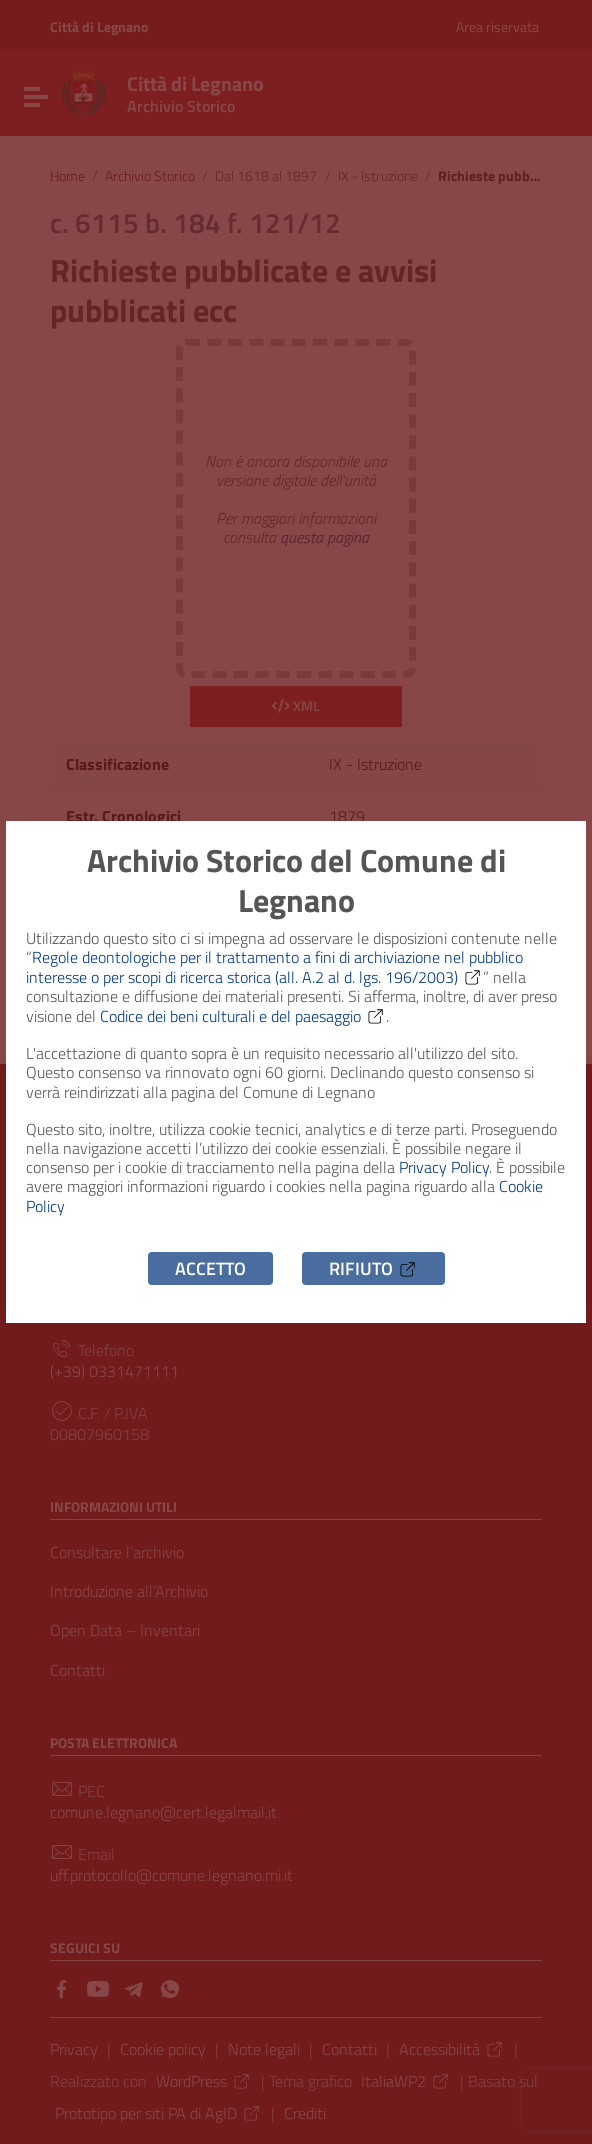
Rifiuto (373, 1268)
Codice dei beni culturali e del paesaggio (243, 1016)
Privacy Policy (444, 1167)
